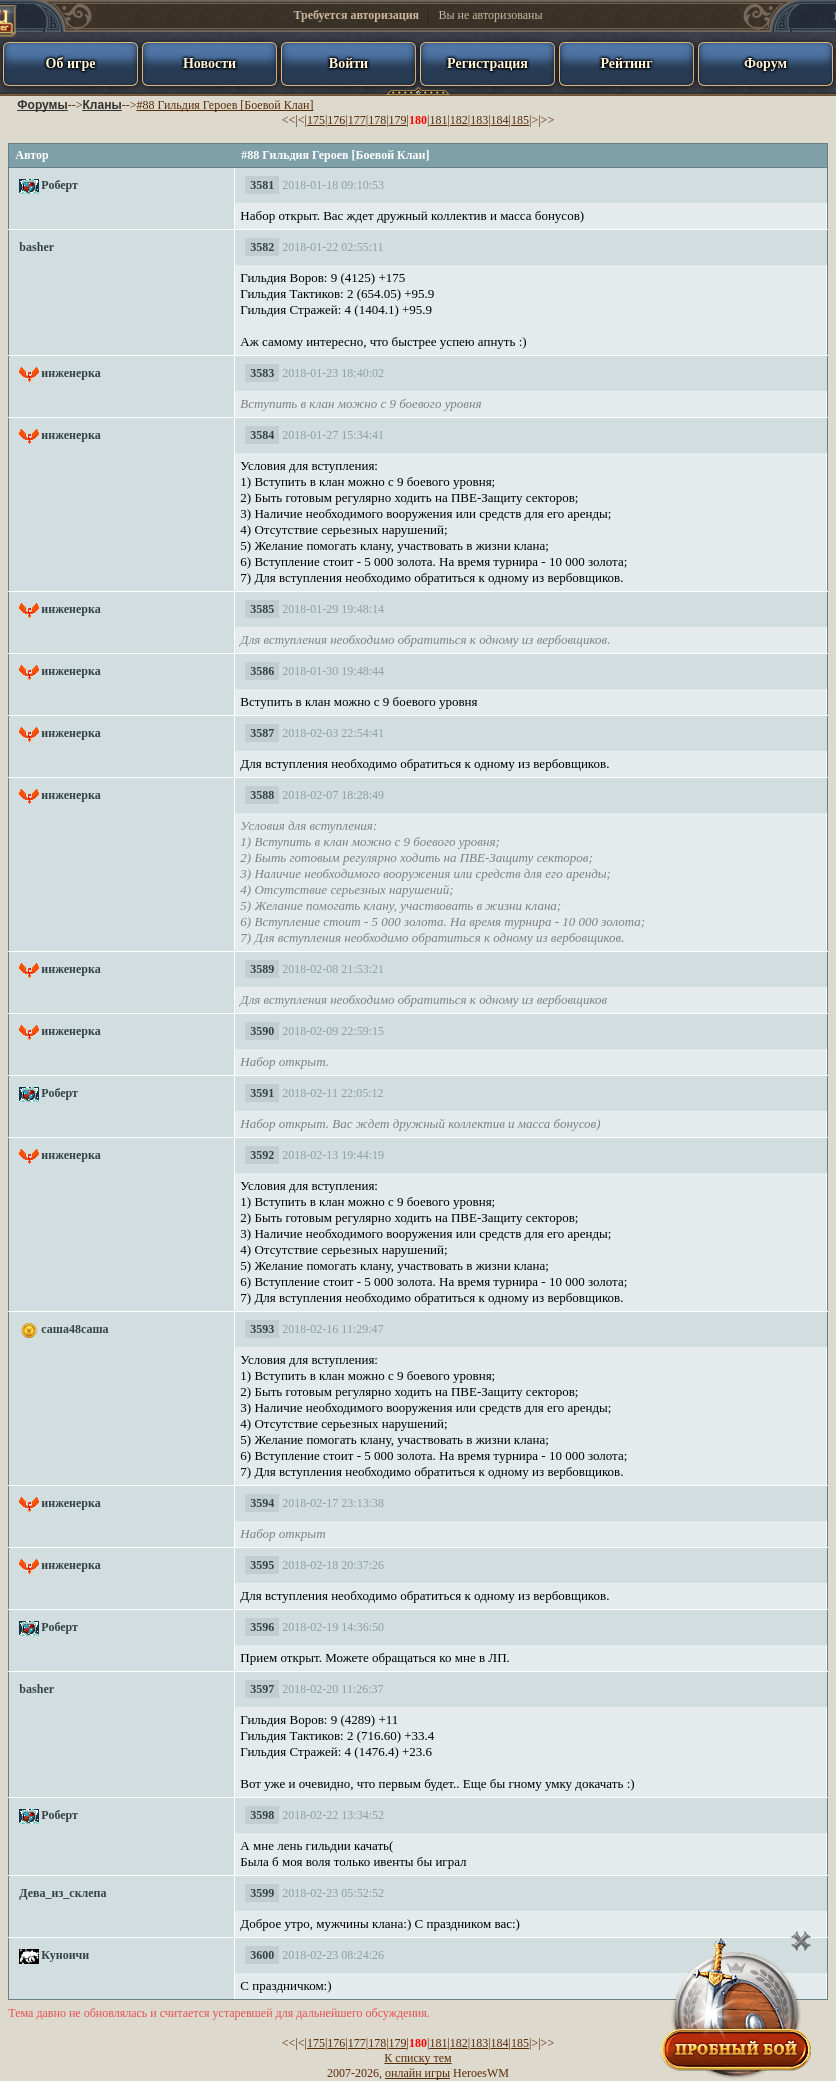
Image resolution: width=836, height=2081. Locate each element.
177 (357, 120)
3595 (262, 1565)
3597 (262, 1689)
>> (548, 120)
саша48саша (74, 1329)
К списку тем (417, 2058)
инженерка (70, 373)
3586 (262, 671)
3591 (262, 1093)
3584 (262, 435)
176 (336, 120)
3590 (262, 1031)
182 (459, 120)
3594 (262, 1503)
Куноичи (65, 1955)
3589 (262, 969)
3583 (262, 373)
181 (438, 120)
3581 (262, 185)
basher (36, 247)
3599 (262, 1893)
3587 (262, 733)
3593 (262, 1329)
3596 (262, 1627)
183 (479, 120)
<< (289, 120)
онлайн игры (417, 2073)
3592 (262, 1155)
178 (377, 120)
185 (520, 120)
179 (398, 120)
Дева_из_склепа (62, 1893)
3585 (262, 609)
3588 (262, 795)
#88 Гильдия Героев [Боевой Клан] (224, 105)
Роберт (59, 185)
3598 (262, 1815)
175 (316, 120)
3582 (262, 247)
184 (500, 120)
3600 (262, 1955)
